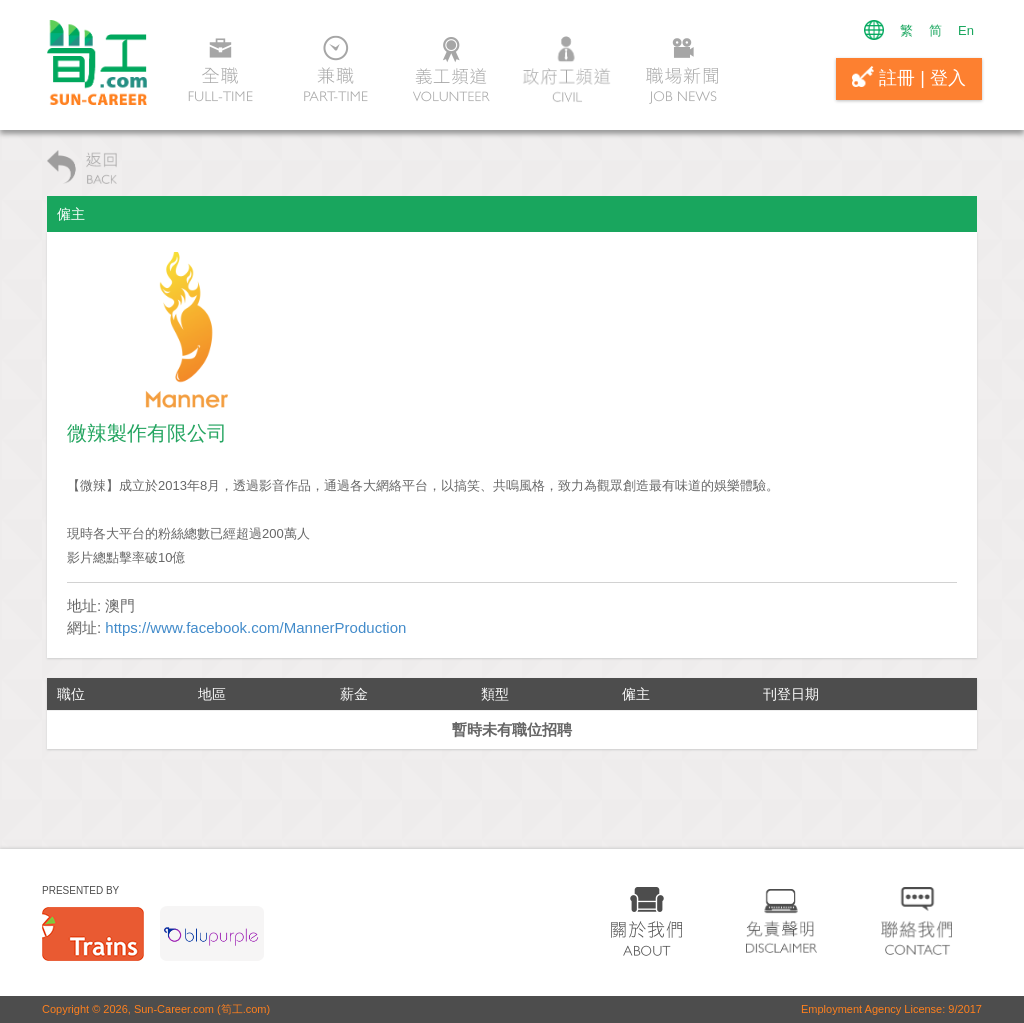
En (966, 30)
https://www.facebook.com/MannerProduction (255, 627)
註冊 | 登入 (909, 77)
